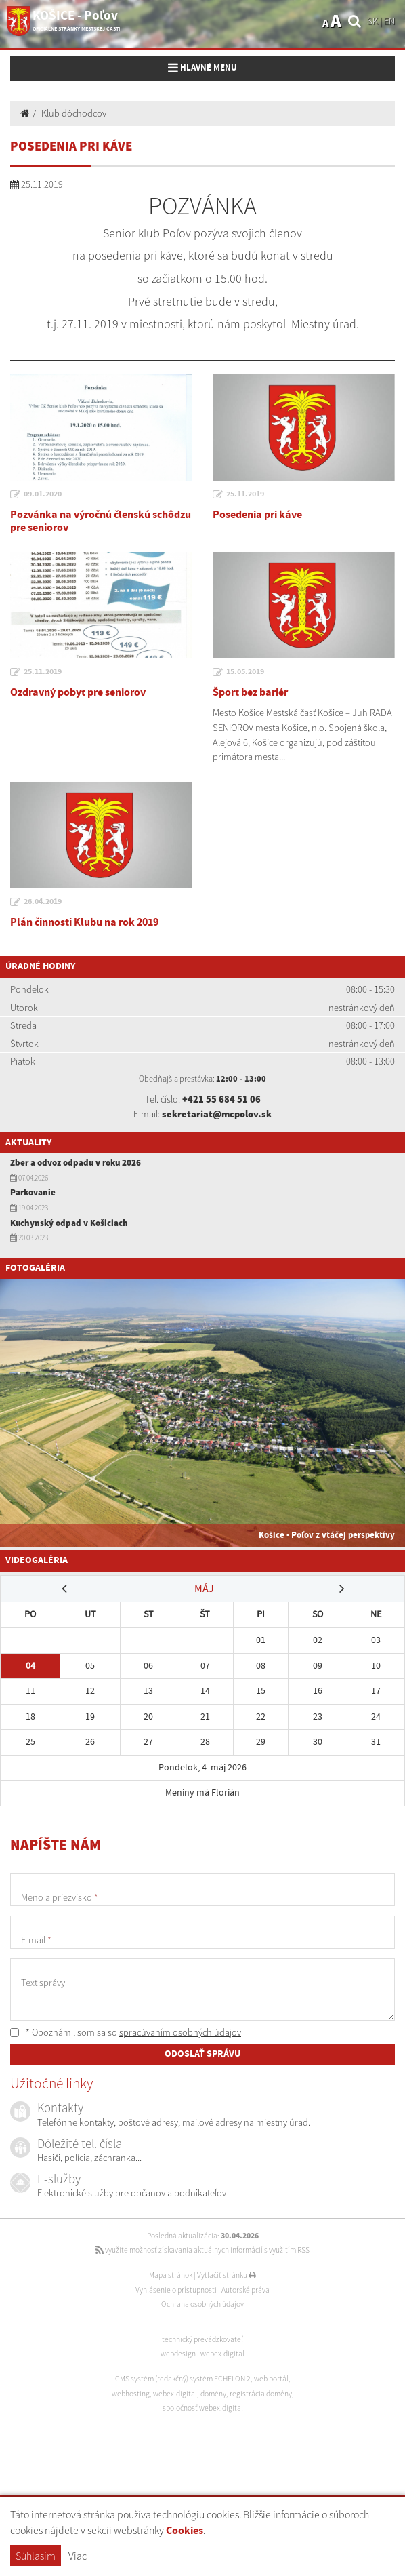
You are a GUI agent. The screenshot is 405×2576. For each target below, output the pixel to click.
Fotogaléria (35, 1268)
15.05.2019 (245, 672)
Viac (77, 2555)
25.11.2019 (245, 494)
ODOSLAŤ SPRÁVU (202, 2054)
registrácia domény (261, 2393)
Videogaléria (36, 1560)
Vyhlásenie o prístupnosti (176, 2290)
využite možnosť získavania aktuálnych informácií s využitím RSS (202, 2250)
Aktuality (28, 1142)
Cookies (184, 2531)
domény (213, 2393)
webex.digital (222, 2353)
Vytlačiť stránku (226, 2275)
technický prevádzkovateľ (202, 2339)
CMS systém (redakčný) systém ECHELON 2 (183, 2378)
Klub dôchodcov (73, 113)
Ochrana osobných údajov (202, 2304)
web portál (271, 2378)
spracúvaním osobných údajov (180, 2032)
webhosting (131, 2393)
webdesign (178, 2353)
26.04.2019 (43, 901)
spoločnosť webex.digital (203, 2408)
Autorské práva (245, 2290)
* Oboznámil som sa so (125, 2032)
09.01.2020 (43, 494)
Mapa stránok (170, 2275)
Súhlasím (36, 2555)
